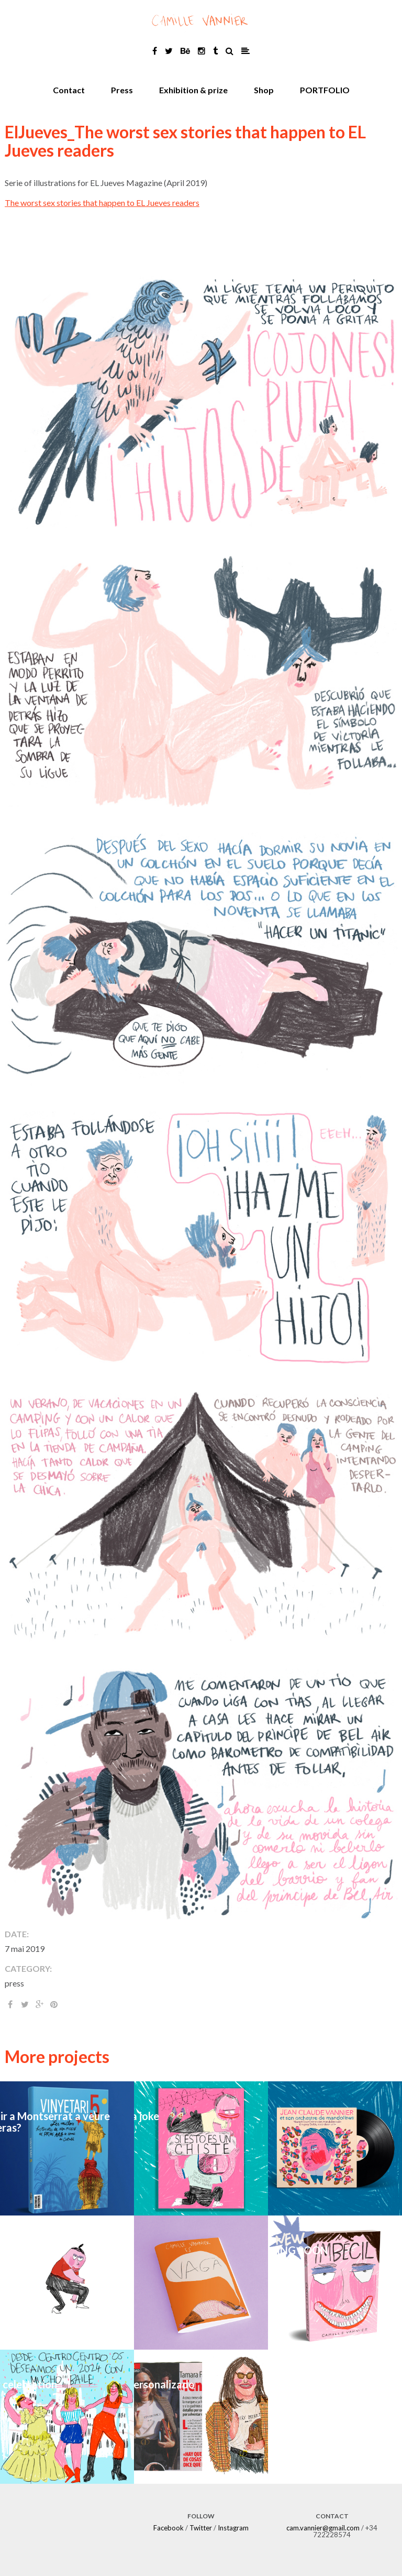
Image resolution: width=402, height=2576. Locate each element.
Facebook (168, 2528)
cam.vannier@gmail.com (323, 2528)
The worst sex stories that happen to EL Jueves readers (102, 203)
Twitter (200, 2528)
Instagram (233, 2528)
